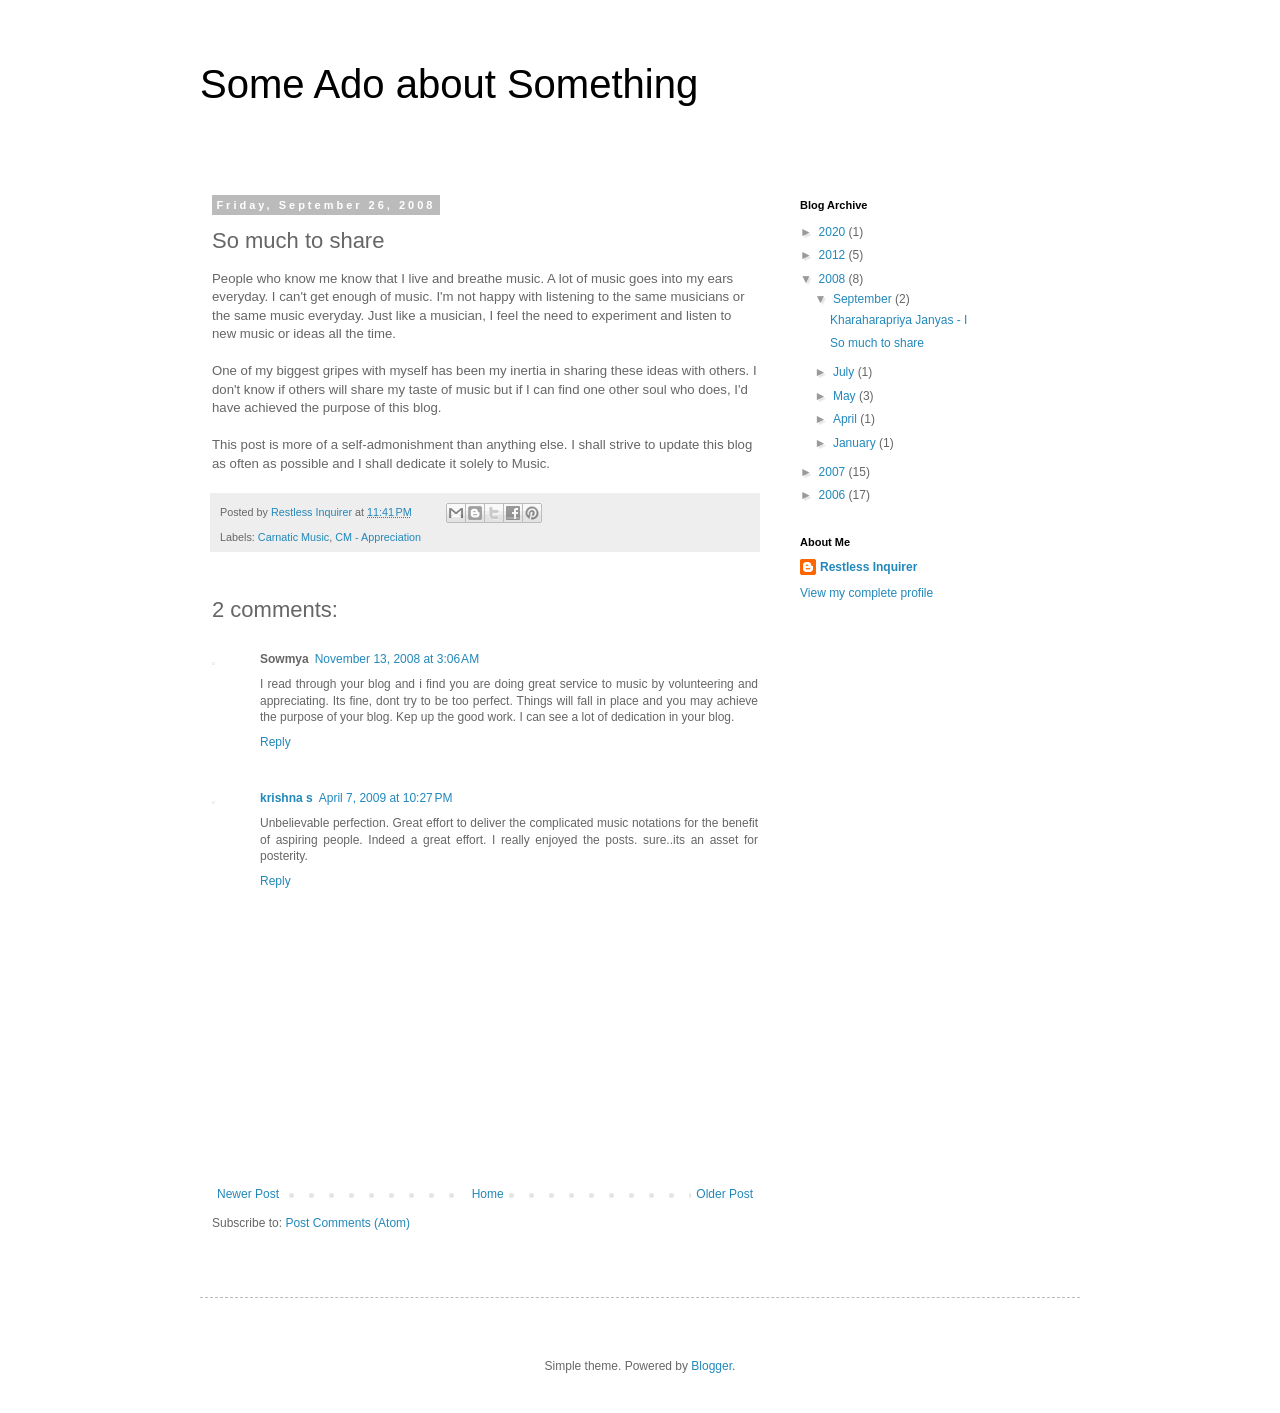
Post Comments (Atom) (347, 1223)
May (846, 396)
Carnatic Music (293, 537)
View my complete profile (866, 593)
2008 (834, 279)
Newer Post (248, 1194)
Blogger (711, 1366)
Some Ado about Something (449, 84)
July (845, 372)
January (856, 443)
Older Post (724, 1194)
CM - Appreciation (378, 537)
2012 (834, 255)
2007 (834, 472)
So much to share (877, 343)
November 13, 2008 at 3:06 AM (397, 659)
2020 (834, 232)
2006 (834, 495)
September (864, 299)
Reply (275, 742)
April (846, 419)
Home (488, 1194)
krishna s (286, 798)
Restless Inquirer (868, 567)
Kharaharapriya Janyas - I (898, 320)
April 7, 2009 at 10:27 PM (386, 798)
